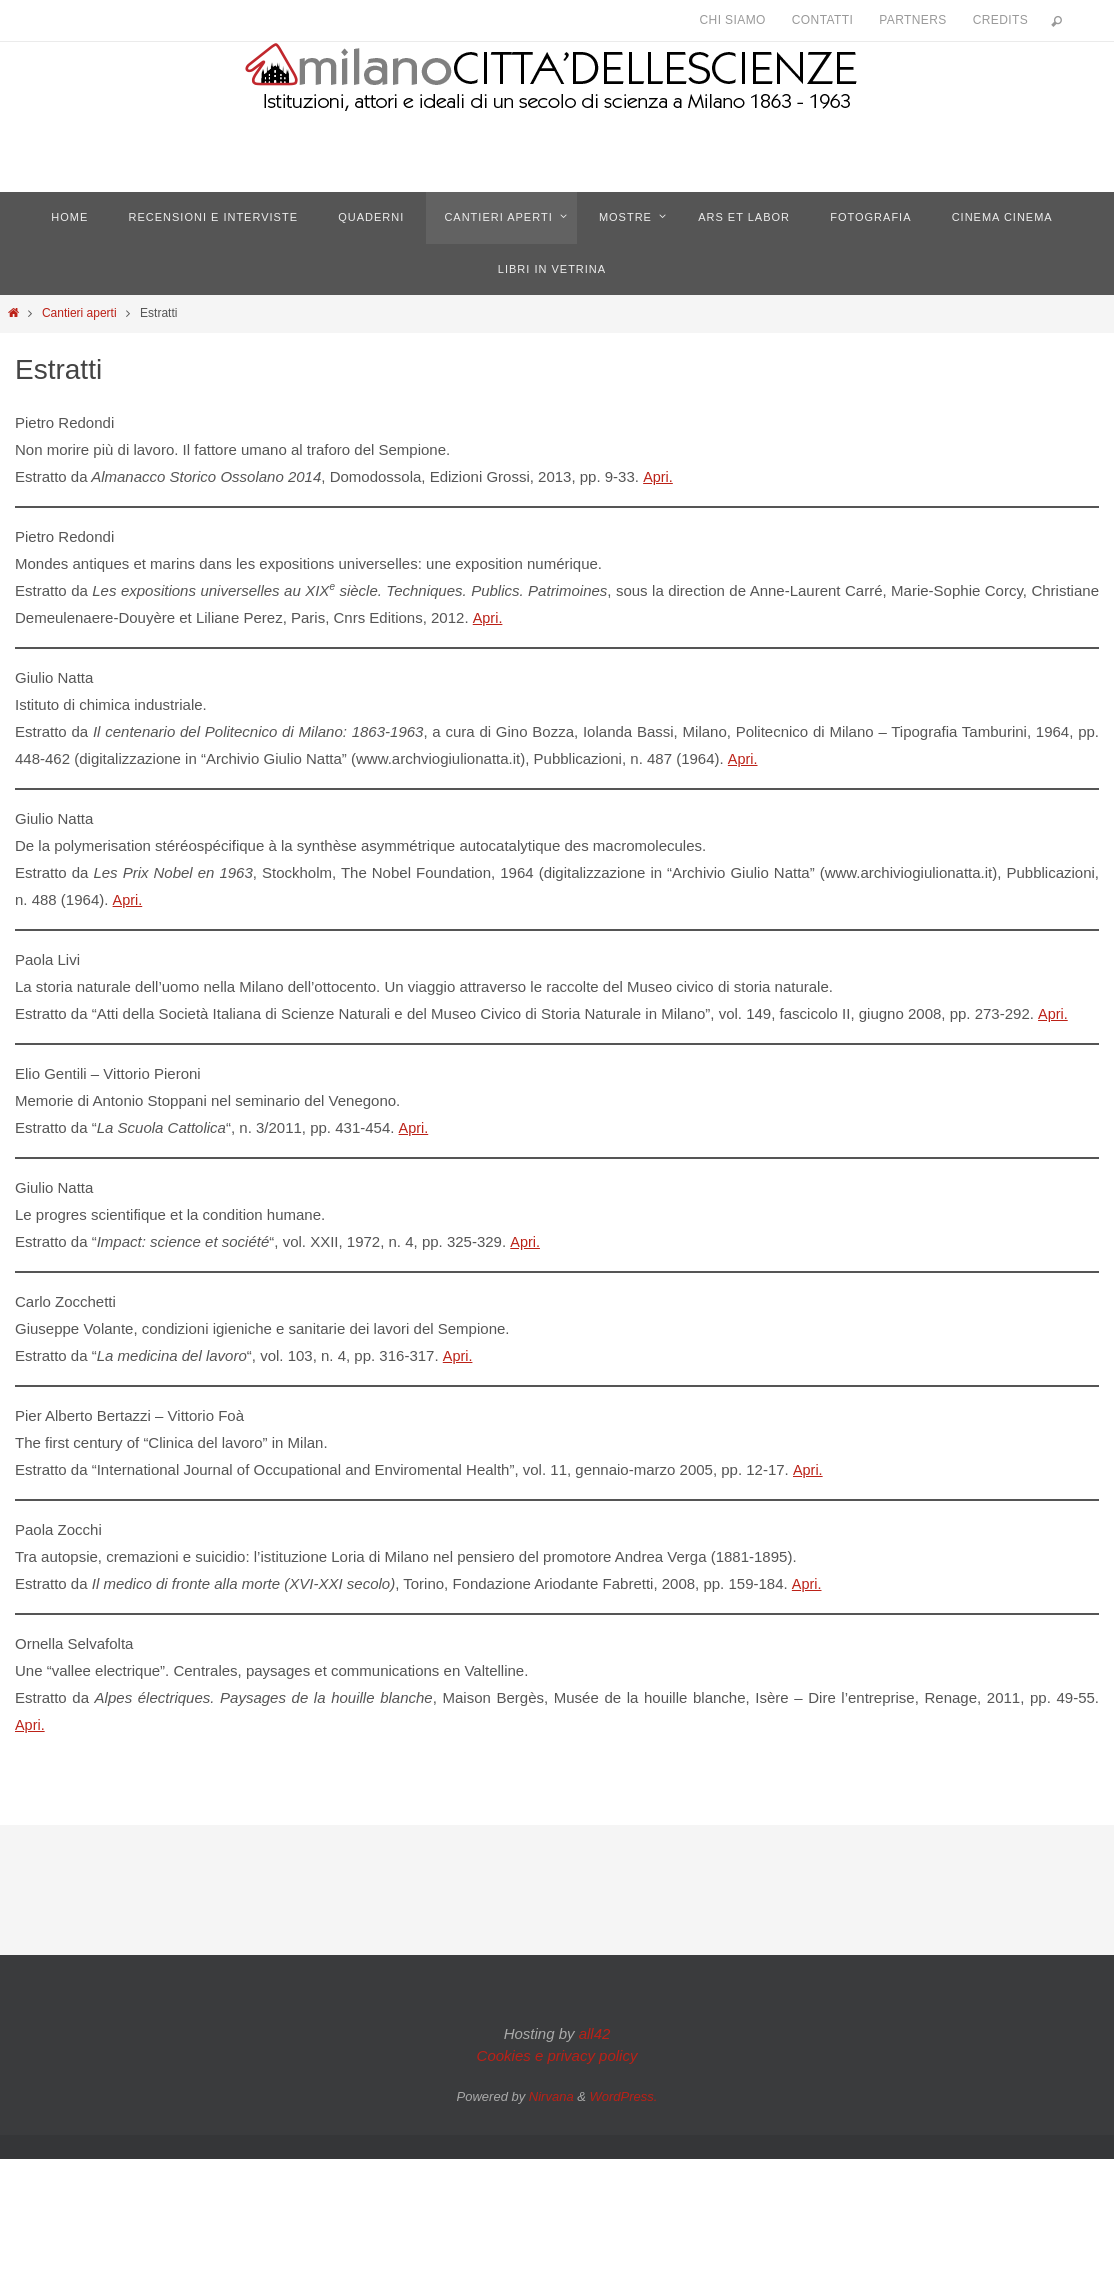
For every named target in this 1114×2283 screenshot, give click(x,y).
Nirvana (551, 2085)
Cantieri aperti (79, 313)
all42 (595, 2022)
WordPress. (624, 2085)
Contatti (822, 20)
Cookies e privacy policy (557, 2044)
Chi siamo (733, 20)
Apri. (657, 476)
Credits (1000, 20)
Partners (912, 20)
